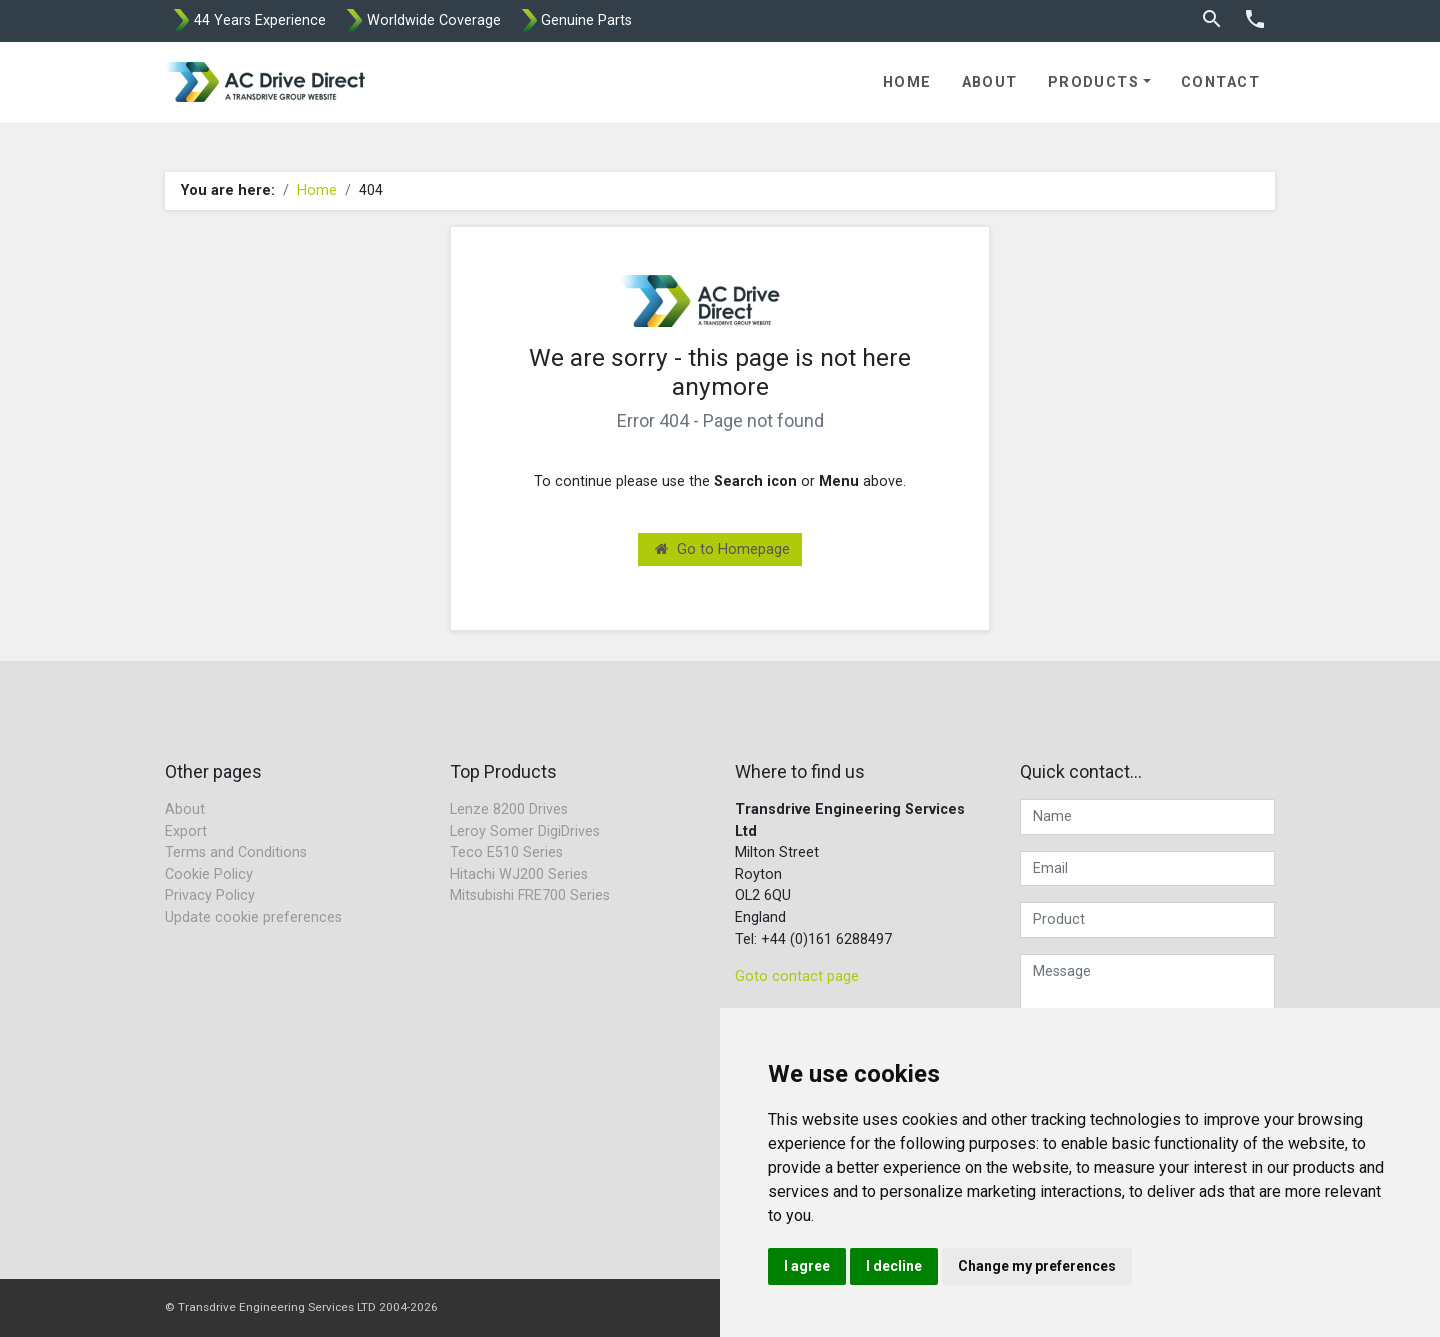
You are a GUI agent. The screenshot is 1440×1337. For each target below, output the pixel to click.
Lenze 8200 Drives (509, 809)
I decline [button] (894, 1266)
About (990, 82)
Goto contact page (797, 976)
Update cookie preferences (253, 917)
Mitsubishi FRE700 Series (530, 895)
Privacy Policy (210, 895)
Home (907, 82)
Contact (1220, 82)
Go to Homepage (722, 549)
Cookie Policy (209, 874)
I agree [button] (807, 1266)
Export (186, 831)
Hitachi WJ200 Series (519, 874)
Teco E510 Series (506, 852)
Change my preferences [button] (1037, 1266)
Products (1094, 82)
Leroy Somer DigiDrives (525, 831)
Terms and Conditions (236, 852)
